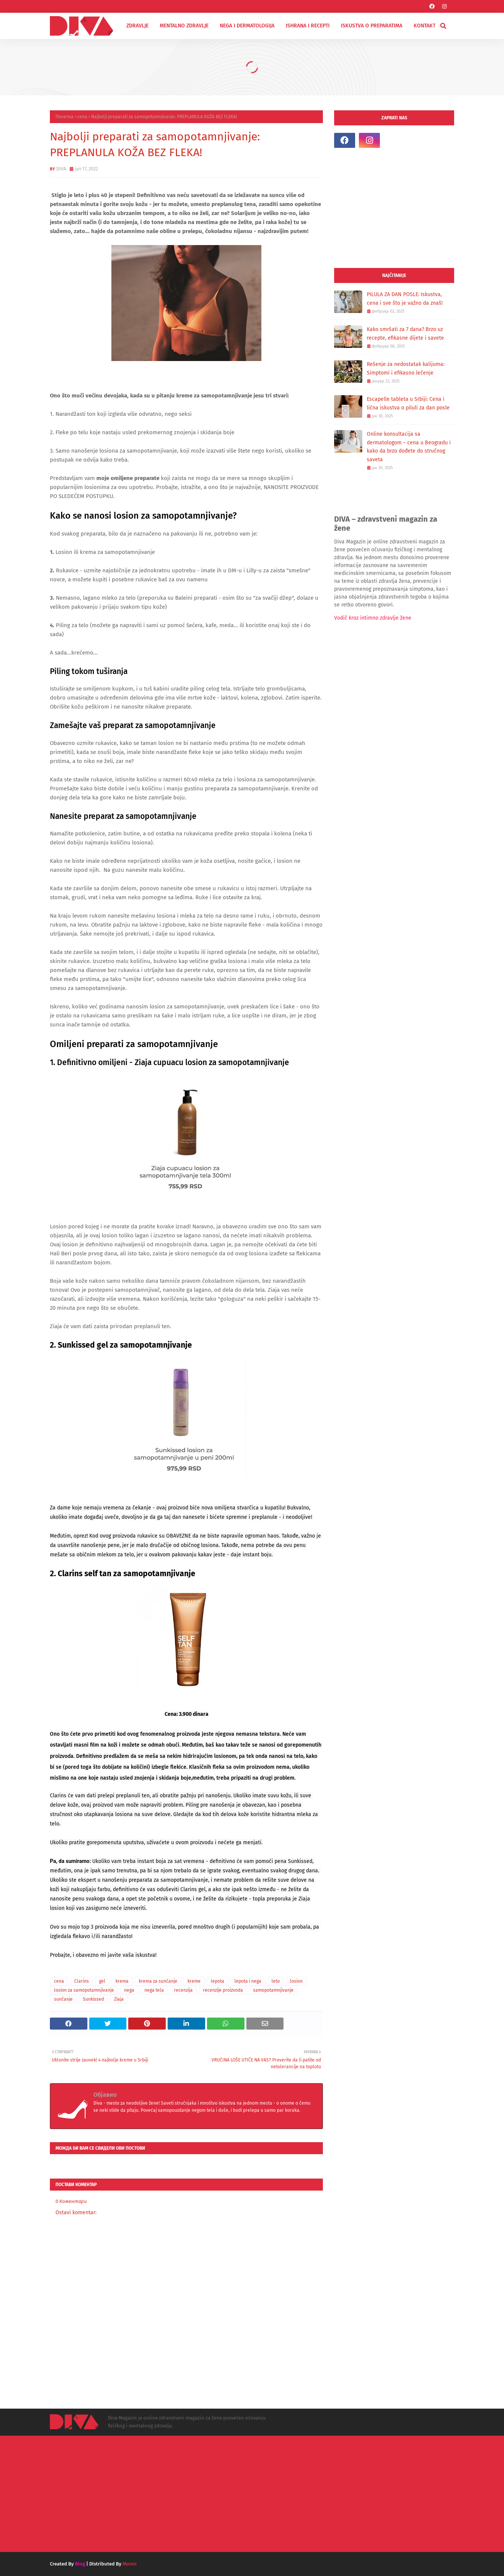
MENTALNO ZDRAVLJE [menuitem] (184, 26)
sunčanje (63, 1999)
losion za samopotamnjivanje (84, 1990)
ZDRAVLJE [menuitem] (137, 26)
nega (129, 1990)
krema (122, 1981)
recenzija (183, 1990)
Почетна (65, 116)
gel (102, 1981)
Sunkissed (93, 1999)
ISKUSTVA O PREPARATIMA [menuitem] (371, 26)
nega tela (154, 1990)
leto (276, 1981)
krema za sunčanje (158, 1981)
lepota (217, 1981)
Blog (80, 2564)
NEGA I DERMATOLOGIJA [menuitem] (247, 26)
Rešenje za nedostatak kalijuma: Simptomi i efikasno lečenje (405, 368)
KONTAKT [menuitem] (424, 26)
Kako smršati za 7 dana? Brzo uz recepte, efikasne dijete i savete (405, 333)
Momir (130, 2564)
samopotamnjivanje (273, 1990)
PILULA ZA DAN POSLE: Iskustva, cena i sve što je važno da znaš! (404, 298)
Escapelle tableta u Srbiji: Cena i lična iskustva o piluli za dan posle (408, 403)
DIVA (61, 169)
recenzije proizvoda (223, 1990)
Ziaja (119, 1999)
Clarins (81, 1981)
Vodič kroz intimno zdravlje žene (372, 618)
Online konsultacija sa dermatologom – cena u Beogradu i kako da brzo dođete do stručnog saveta (409, 447)
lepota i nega (247, 1981)
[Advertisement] (394, 208)
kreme (194, 1981)
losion (296, 1981)
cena (82, 116)
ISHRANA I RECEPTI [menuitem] (308, 26)
